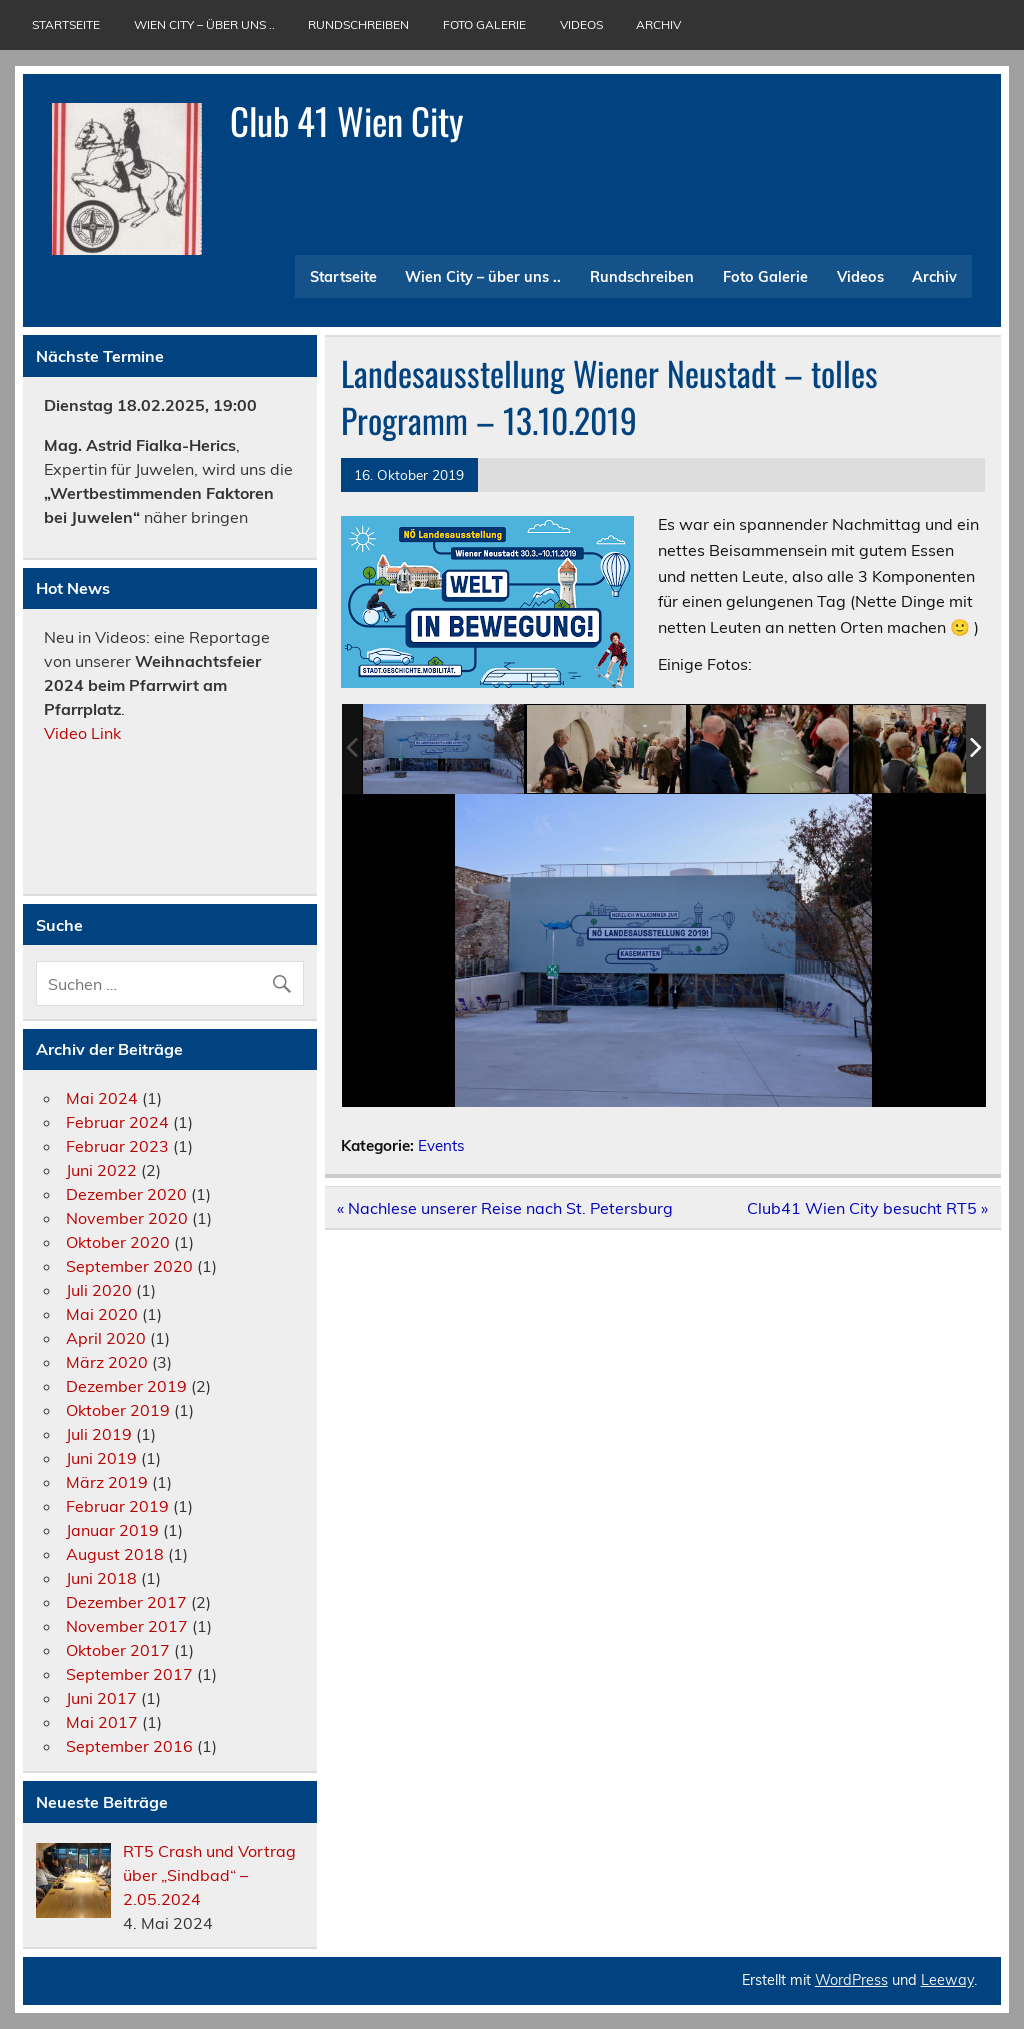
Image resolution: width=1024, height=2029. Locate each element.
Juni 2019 (101, 1458)
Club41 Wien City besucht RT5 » (867, 1208)
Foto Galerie (484, 24)
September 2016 (129, 1746)
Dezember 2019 (126, 1386)
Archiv (658, 24)
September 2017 (129, 1674)
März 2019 (107, 1482)
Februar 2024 (117, 1122)
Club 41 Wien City (346, 120)
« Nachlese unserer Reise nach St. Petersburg (505, 1208)
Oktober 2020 (118, 1242)
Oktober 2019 (118, 1410)
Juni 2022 (101, 1170)
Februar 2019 (117, 1506)
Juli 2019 (99, 1434)
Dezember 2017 (126, 1602)
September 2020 (129, 1266)
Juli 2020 (99, 1290)
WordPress (851, 1980)
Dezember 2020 (126, 1194)
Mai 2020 (102, 1314)
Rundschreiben (358, 24)
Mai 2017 (102, 1722)
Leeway (947, 1980)
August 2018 (115, 1554)
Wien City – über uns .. (204, 24)
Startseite (66, 24)
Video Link (84, 733)
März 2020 (107, 1362)
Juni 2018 (101, 1578)
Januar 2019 (112, 1530)
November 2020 (127, 1218)
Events (441, 1145)
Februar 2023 (117, 1146)
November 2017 (127, 1626)
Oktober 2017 (118, 1650)
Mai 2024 (102, 1098)
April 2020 (106, 1338)
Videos (581, 24)
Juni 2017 (101, 1698)
